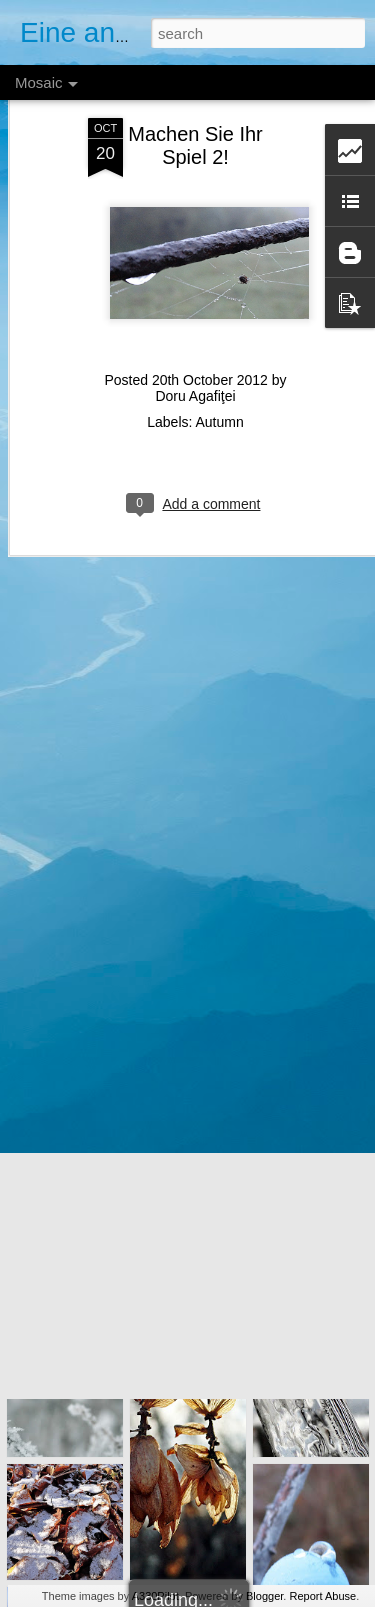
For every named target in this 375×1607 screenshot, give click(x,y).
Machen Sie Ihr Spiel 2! (195, 115)
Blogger (264, 1596)
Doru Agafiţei (195, 366)
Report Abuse (322, 1596)
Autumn (220, 392)
